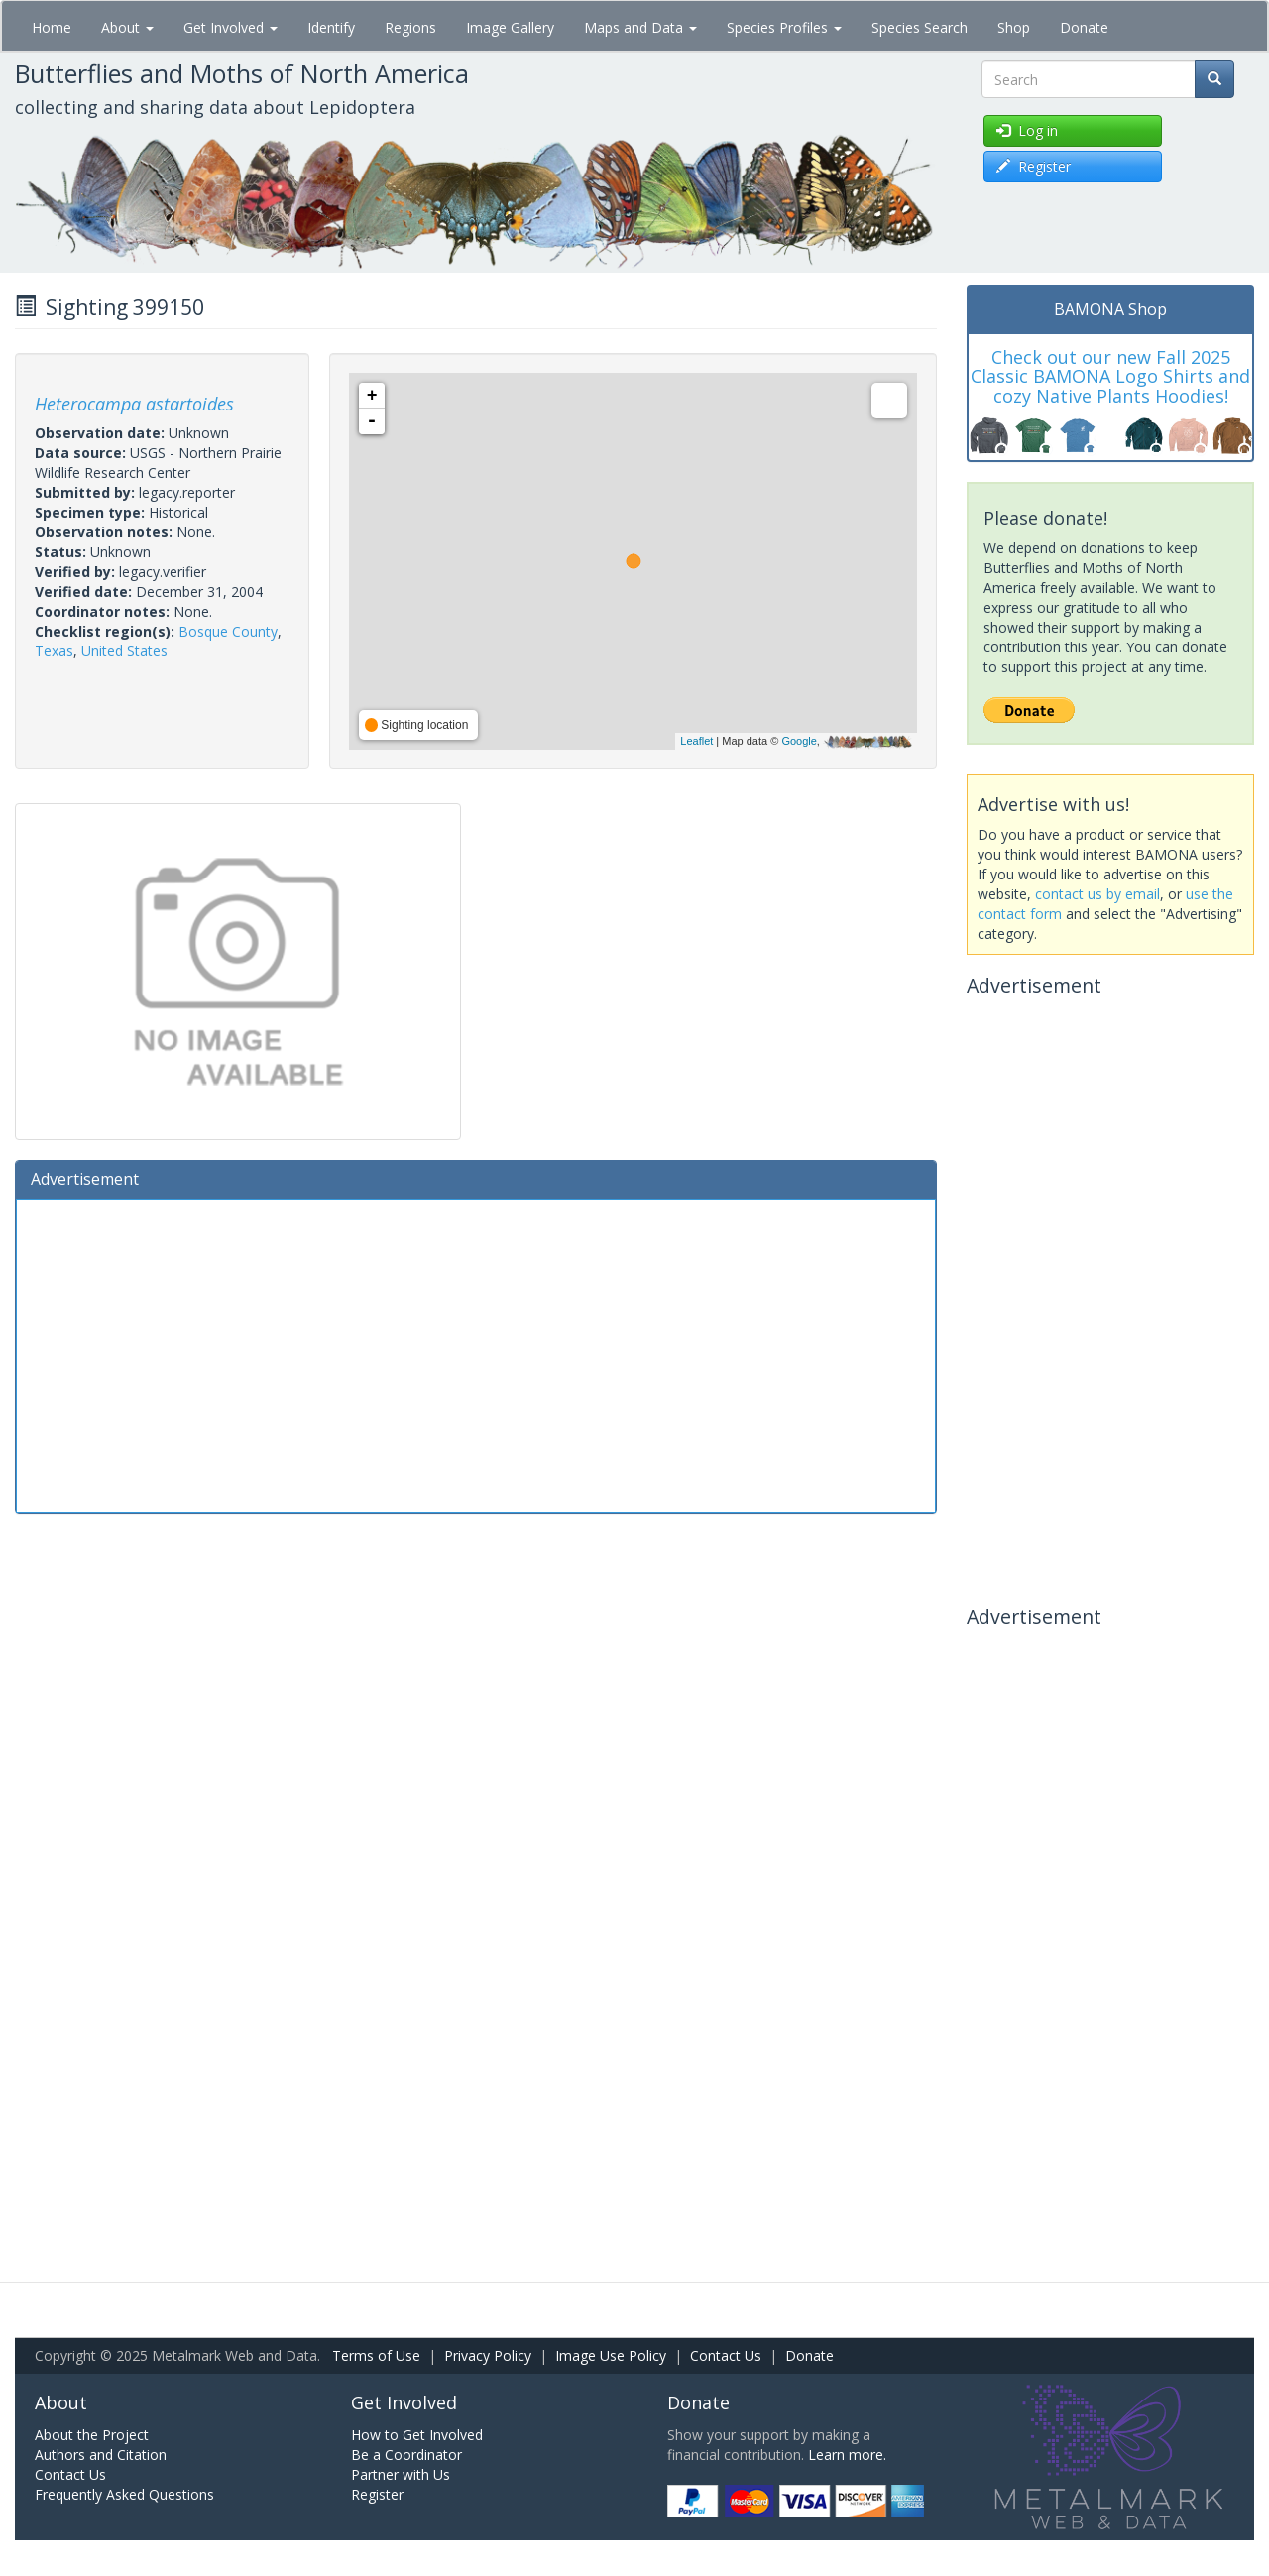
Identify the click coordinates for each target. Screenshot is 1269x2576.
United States (124, 651)
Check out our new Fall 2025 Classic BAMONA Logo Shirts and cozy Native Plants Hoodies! (1110, 377)
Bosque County (228, 631)
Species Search (919, 27)
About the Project (92, 2434)
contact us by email (1097, 893)
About (127, 27)
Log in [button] (1027, 130)
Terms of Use (376, 2355)
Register (377, 2494)
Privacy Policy (487, 2355)
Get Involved (230, 27)
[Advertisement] (476, 1353)
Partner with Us (400, 2474)
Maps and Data (640, 27)
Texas (54, 651)
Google (798, 741)
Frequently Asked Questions (124, 2494)
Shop (1013, 27)
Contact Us (725, 2355)
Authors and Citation (101, 2454)
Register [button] (1033, 166)
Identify (331, 27)
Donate (1084, 27)
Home (51, 27)
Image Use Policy (610, 2355)
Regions (410, 27)
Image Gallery (510, 27)
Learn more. (847, 2454)
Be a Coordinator (406, 2454)
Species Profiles (784, 27)
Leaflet (696, 741)
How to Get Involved (417, 2434)
